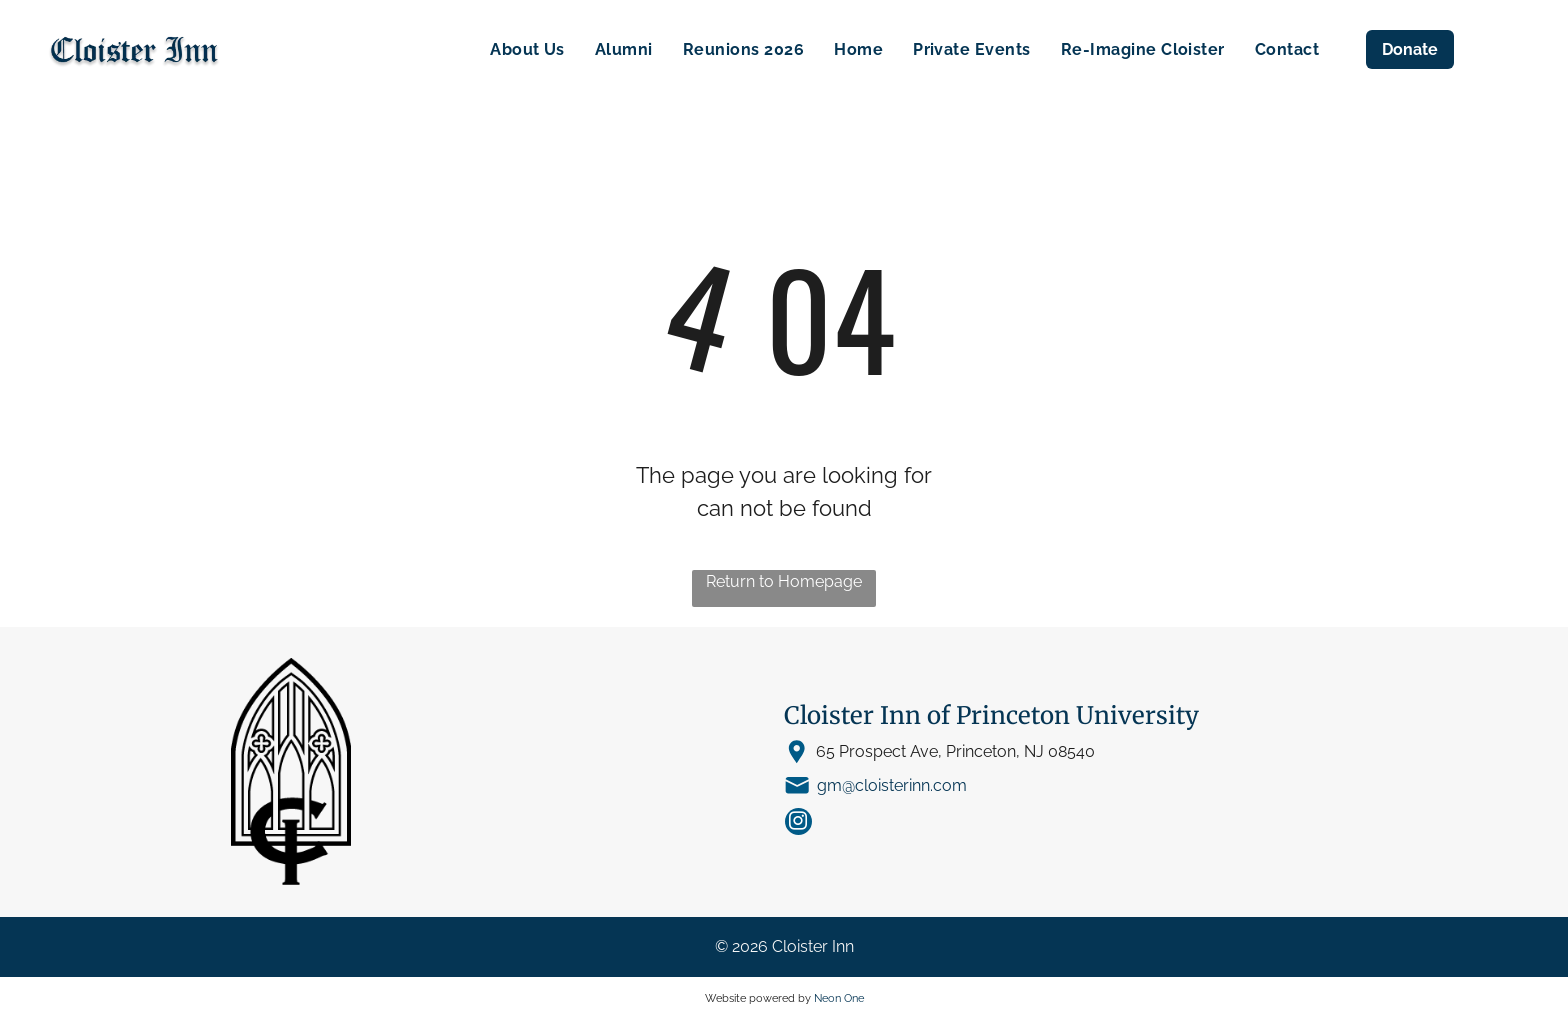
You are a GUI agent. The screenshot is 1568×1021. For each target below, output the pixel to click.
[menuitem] (527, 49)
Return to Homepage (784, 581)
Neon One (839, 998)
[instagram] (798, 824)
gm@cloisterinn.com (892, 785)
